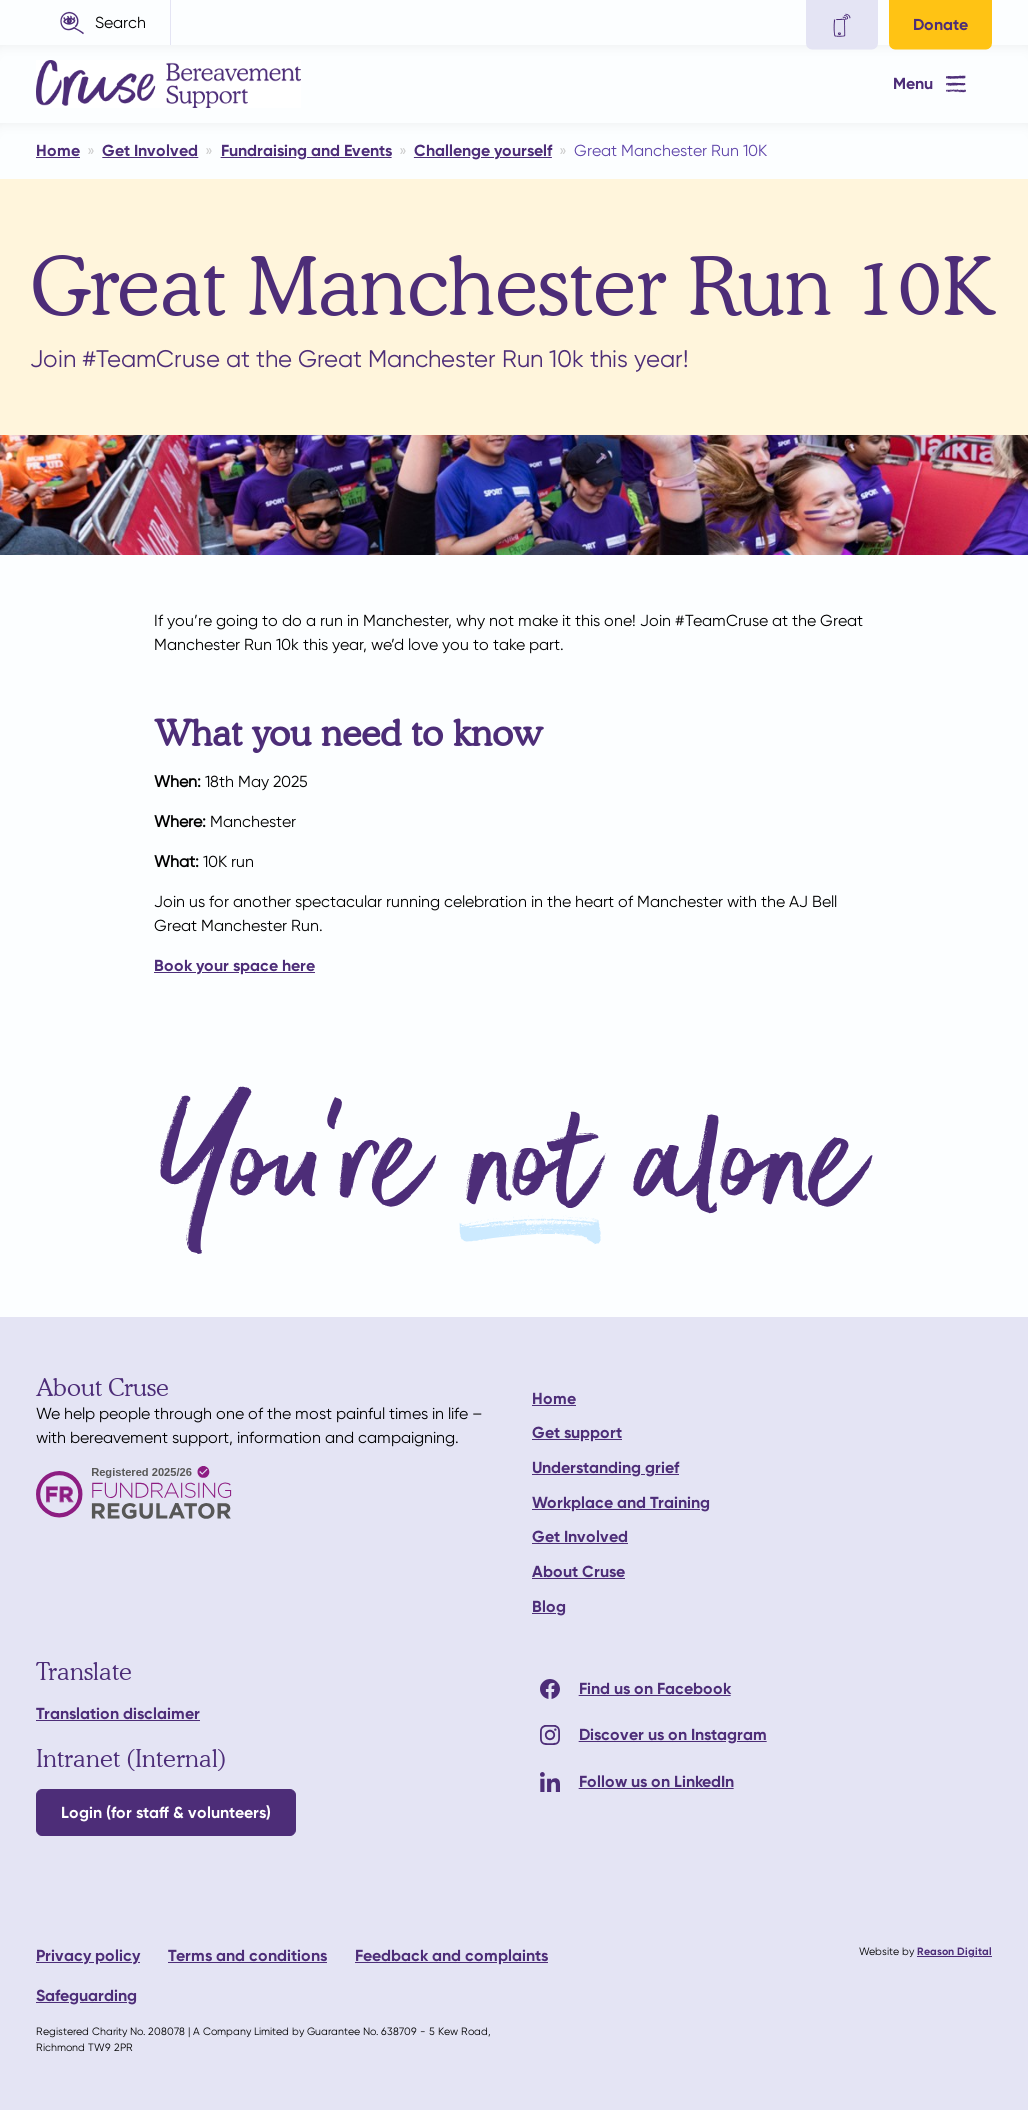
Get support (577, 1432)
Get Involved (580, 1536)
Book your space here (234, 965)
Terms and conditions (247, 1955)
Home (554, 1398)
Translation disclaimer (118, 1713)
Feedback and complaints (451, 1955)
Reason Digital (954, 1951)
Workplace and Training (621, 1502)
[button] (103, 22)
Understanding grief (605, 1467)
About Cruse (578, 1571)
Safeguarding (86, 1995)
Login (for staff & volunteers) (166, 1812)
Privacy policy (88, 1955)
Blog (549, 1606)
